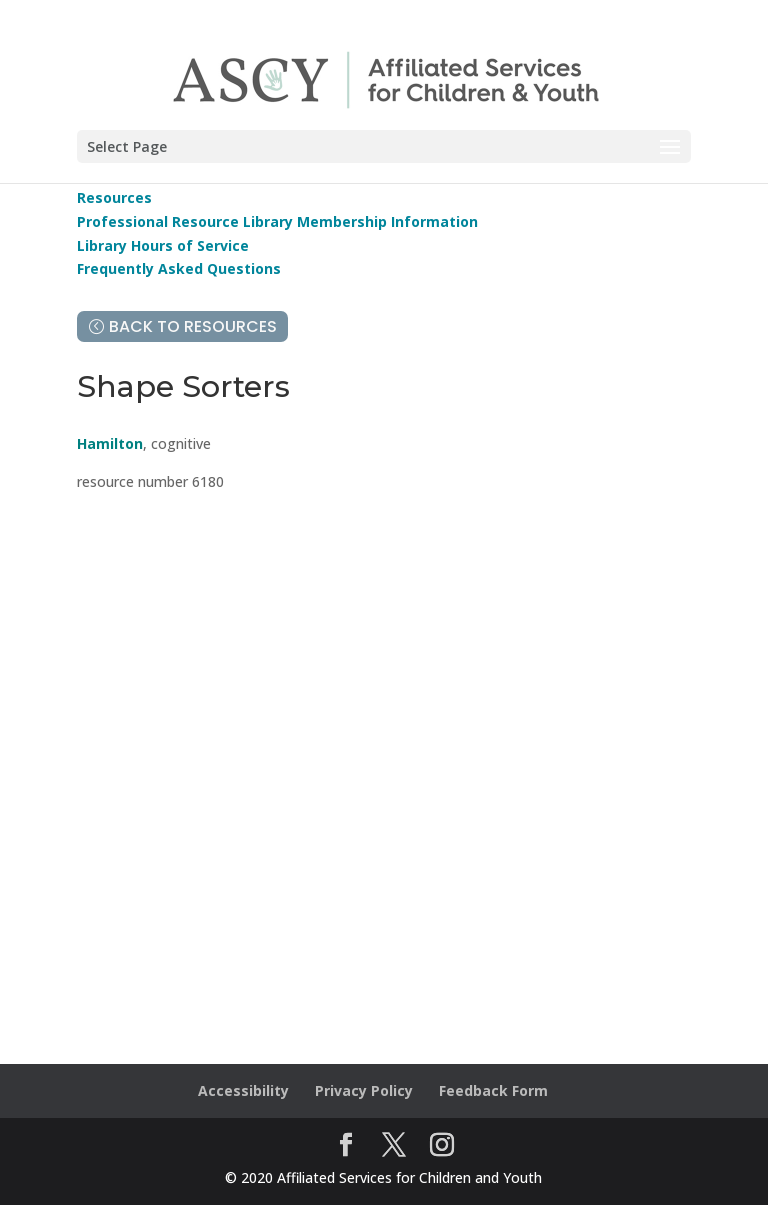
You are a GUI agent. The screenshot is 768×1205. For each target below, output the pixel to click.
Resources (114, 197)
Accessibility (243, 1090)
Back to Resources (193, 326)
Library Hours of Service (163, 245)
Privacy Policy (364, 1090)
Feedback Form (493, 1090)
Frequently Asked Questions (179, 268)
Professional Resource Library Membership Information (277, 221)
